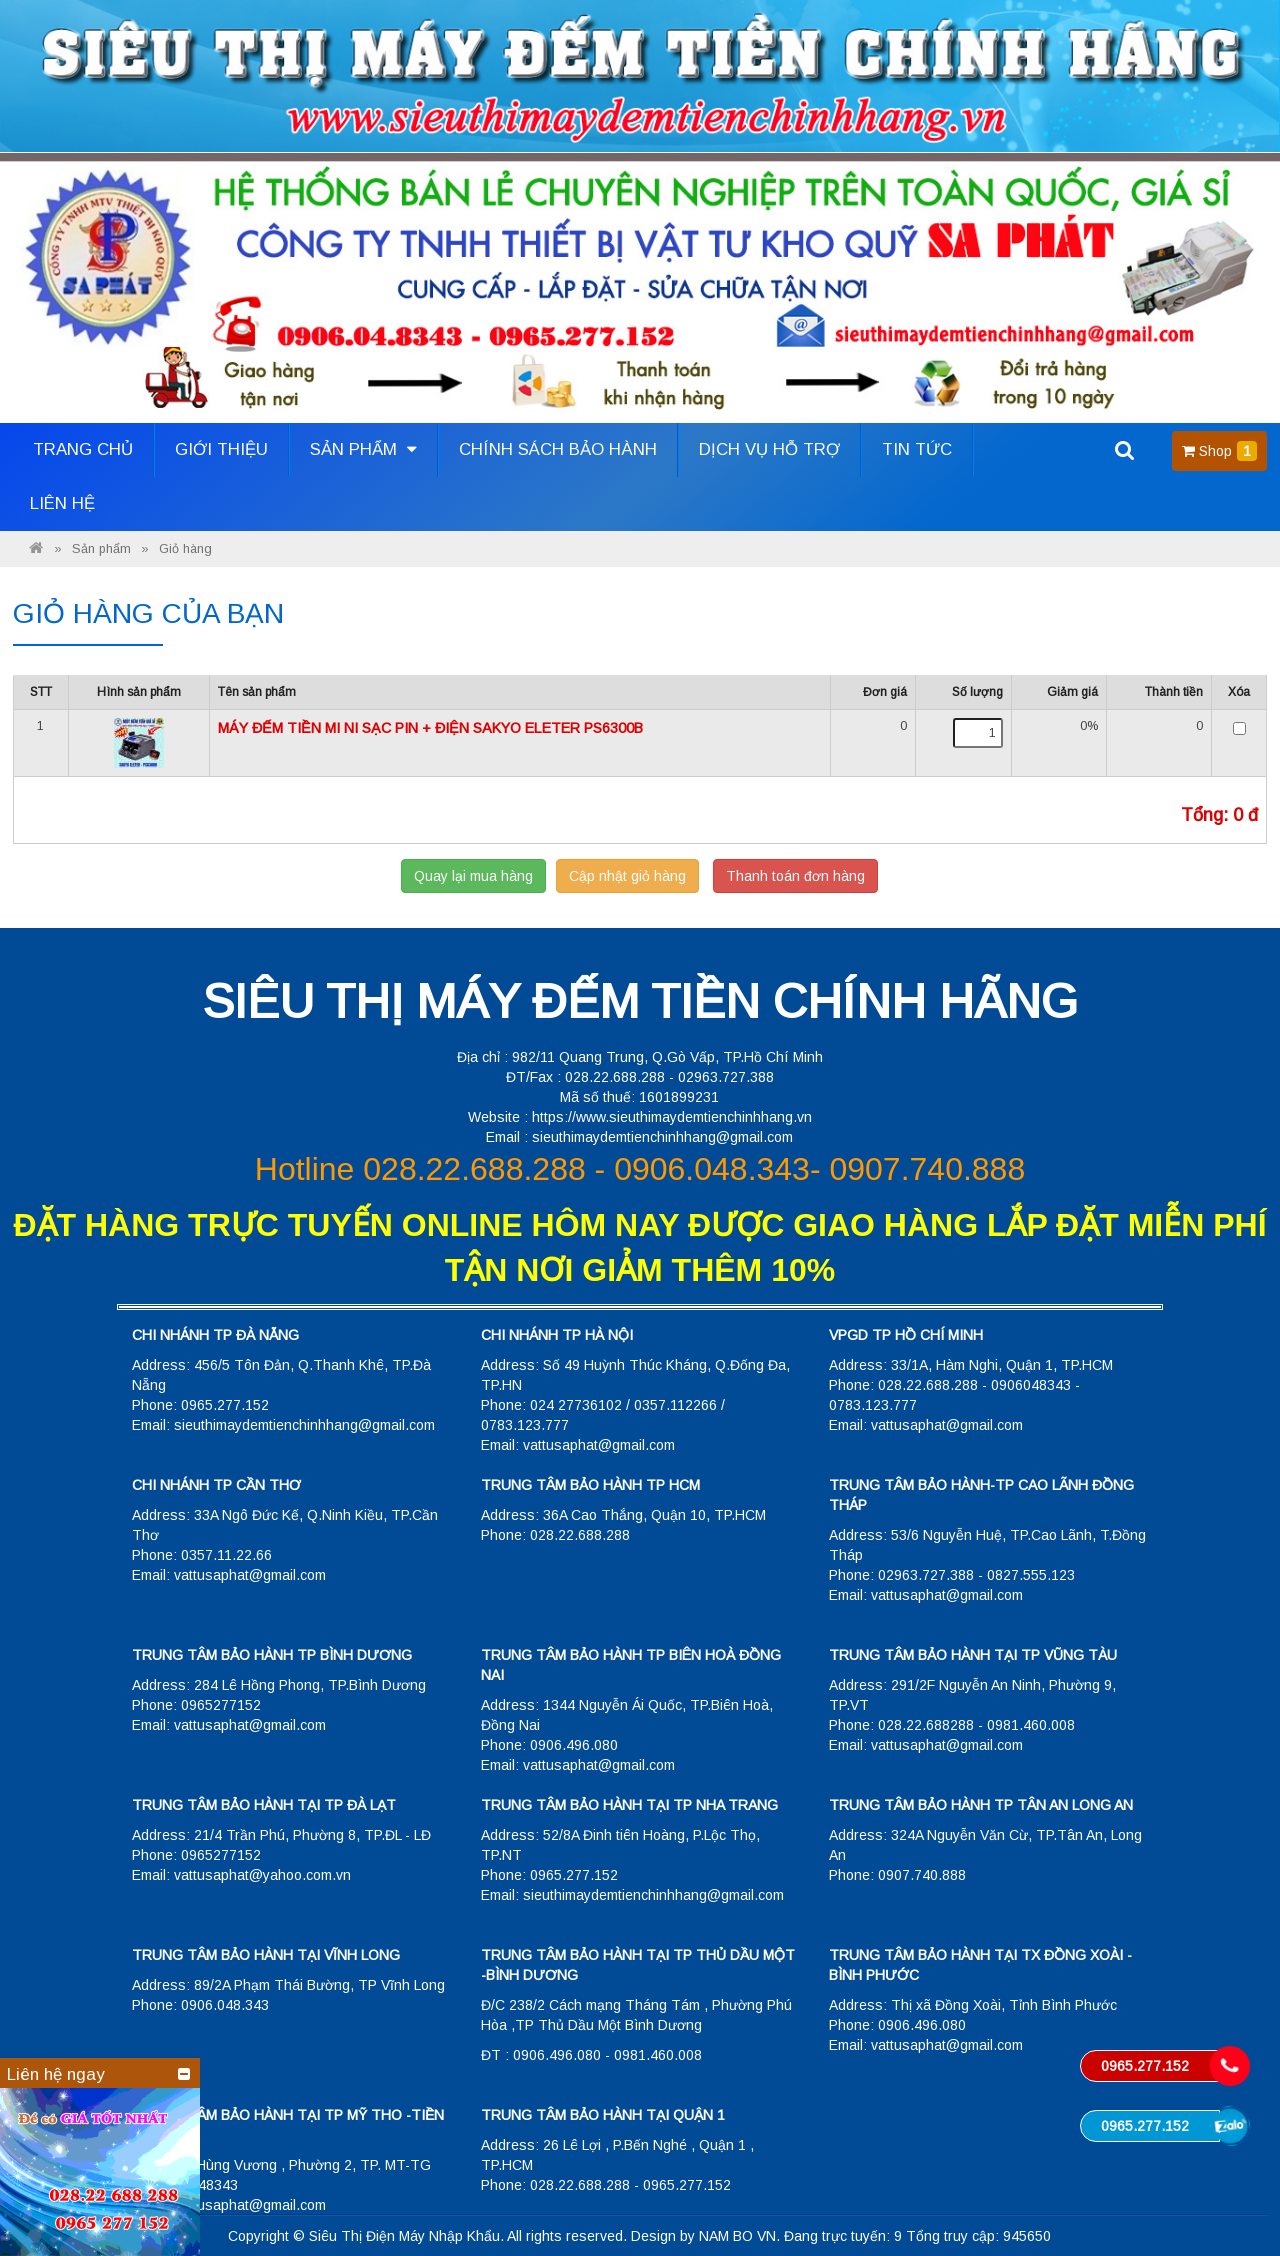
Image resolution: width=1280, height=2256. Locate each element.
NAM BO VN (737, 2236)
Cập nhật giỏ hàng (627, 876)
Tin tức (917, 449)
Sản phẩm (363, 449)
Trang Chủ (83, 449)
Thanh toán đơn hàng (795, 876)
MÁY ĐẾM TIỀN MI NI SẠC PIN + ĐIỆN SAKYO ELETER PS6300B (430, 728)
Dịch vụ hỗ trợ (769, 449)
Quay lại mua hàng (473, 876)
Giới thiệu (221, 449)
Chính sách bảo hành (558, 449)
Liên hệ (62, 503)
